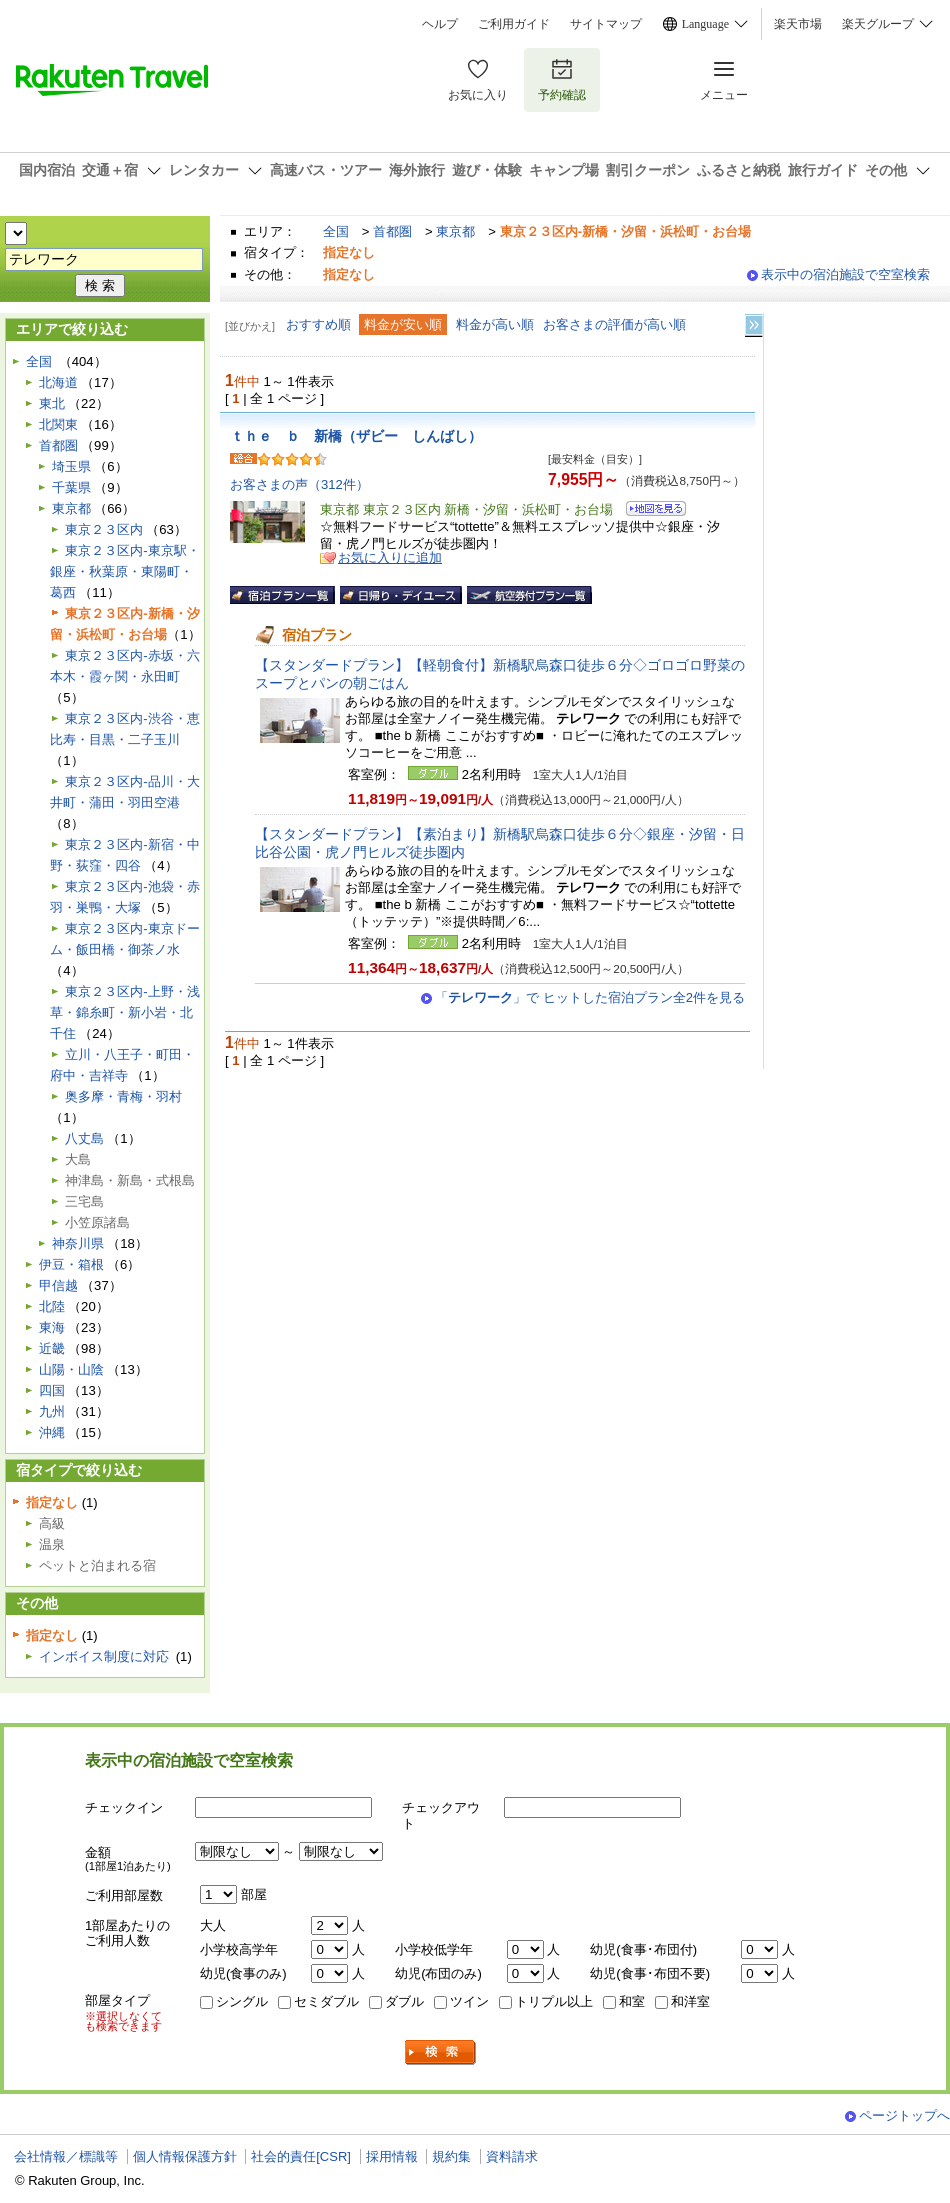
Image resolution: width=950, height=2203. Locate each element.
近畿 (52, 1348)
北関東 (58, 424)
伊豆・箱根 (71, 1264)
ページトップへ (904, 2115)
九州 (52, 1411)
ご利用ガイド (514, 24)
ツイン (469, 2001)
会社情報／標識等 (66, 2156)
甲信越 (58, 1285)
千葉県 (71, 487)
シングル (242, 2001)
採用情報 (392, 2156)
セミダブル (326, 2001)
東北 (52, 403)
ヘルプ (440, 24)
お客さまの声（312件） (299, 484)
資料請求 (512, 2156)
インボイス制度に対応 (104, 1656)
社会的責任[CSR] (301, 2156)
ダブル (404, 2001)
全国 (336, 231)
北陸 (52, 1306)
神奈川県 (78, 1243)
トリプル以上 (554, 2001)
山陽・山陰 (71, 1369)
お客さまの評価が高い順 (614, 324)
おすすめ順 (318, 324)
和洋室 (690, 2001)
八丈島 (84, 1138)
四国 (52, 1390)
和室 (632, 2001)
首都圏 (392, 231)
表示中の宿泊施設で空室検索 (845, 274)
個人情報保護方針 (185, 2156)
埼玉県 (71, 466)
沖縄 (52, 1432)
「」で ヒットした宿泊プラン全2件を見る (590, 997)
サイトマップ (606, 24)
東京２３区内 (104, 529)
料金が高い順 (495, 324)
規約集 (451, 2156)
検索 (441, 2052)
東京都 (455, 231)
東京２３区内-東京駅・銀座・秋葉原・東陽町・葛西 (124, 571)
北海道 (58, 382)
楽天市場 (798, 24)
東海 (52, 1327)
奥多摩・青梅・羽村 (123, 1096)
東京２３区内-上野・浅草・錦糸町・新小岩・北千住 (124, 1012)
